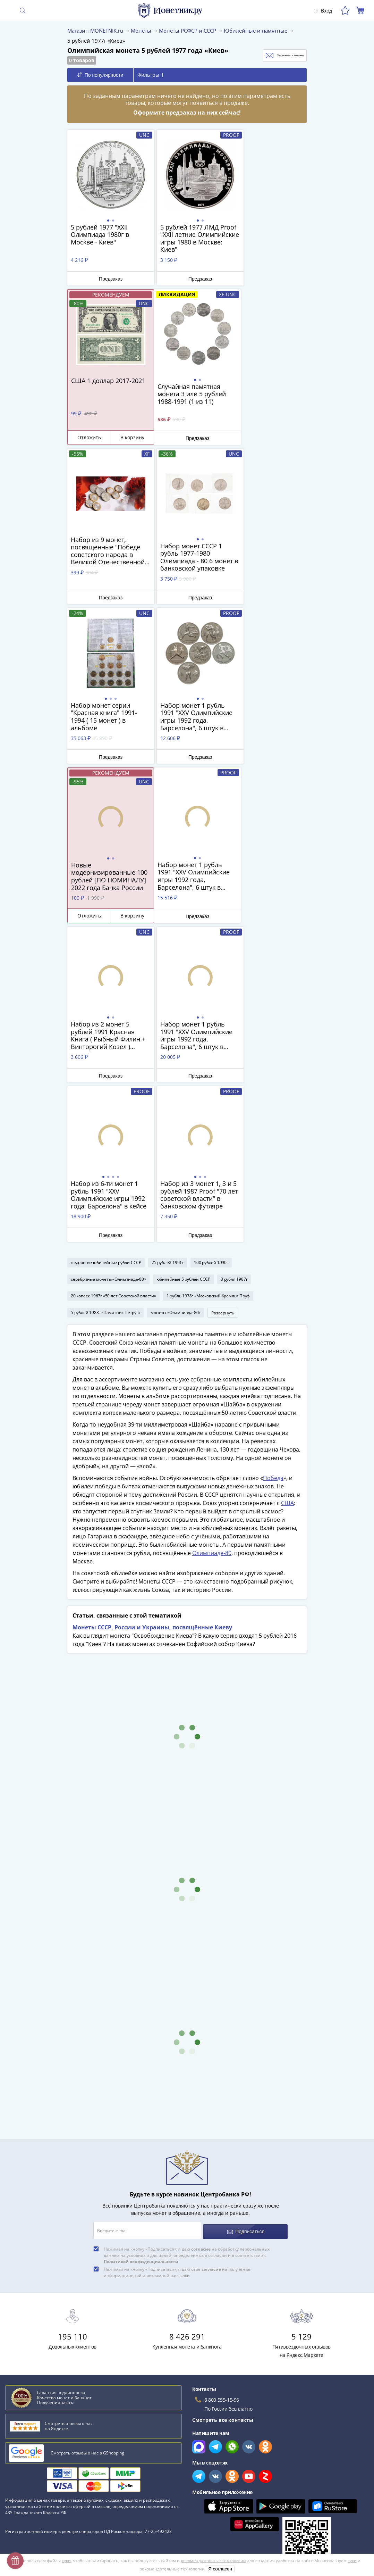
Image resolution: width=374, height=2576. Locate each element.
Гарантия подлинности (33, 2482)
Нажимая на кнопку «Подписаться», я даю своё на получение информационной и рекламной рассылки (177, 1952)
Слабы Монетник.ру (29, 2412)
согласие (201, 1929)
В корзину (287, 278)
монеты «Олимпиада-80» (176, 992)
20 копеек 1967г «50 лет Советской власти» (113, 975)
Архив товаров (23, 2512)
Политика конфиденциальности (225, 2480)
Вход (321, 10)
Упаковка (16, 2472)
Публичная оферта (209, 2460)
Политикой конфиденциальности (141, 1942)
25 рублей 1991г (168, 942)
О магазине (19, 2422)
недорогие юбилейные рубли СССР (106, 942)
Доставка (16, 2442)
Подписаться (246, 1912)
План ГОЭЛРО (23, 2299)
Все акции (199, 2412)
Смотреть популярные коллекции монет (59, 2365)
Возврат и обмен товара (34, 2502)
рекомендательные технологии (213, 2560)
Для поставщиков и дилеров (221, 2436)
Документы (200, 2510)
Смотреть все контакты (222, 2100)
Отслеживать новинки (271, 55)
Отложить (249, 278)
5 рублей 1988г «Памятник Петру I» (105, 992)
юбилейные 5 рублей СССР (183, 959)
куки (66, 2560)
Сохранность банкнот (33, 2289)
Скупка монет (203, 2422)
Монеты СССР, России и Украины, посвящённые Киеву (152, 1310)
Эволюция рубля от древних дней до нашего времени (72, 2329)
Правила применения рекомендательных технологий (251, 2500)
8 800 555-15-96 (221, 2080)
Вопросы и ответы (27, 2432)
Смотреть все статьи (33, 2351)
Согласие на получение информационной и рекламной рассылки (266, 2490)
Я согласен (220, 2568)
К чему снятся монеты (33, 2309)
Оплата (14, 2452)
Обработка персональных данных (228, 2449)
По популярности (100, 75)
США (287, 1185)
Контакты (16, 2462)
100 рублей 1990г (211, 942)
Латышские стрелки (31, 2319)
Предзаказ (106, 279)
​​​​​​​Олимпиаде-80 (211, 1235)
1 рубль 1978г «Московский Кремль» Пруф (208, 975)
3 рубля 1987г (234, 959)
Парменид (19, 2339)
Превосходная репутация (35, 2492)
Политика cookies (207, 2470)
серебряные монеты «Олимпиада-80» (108, 959)
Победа (273, 1160)
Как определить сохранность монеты (51, 2279)
